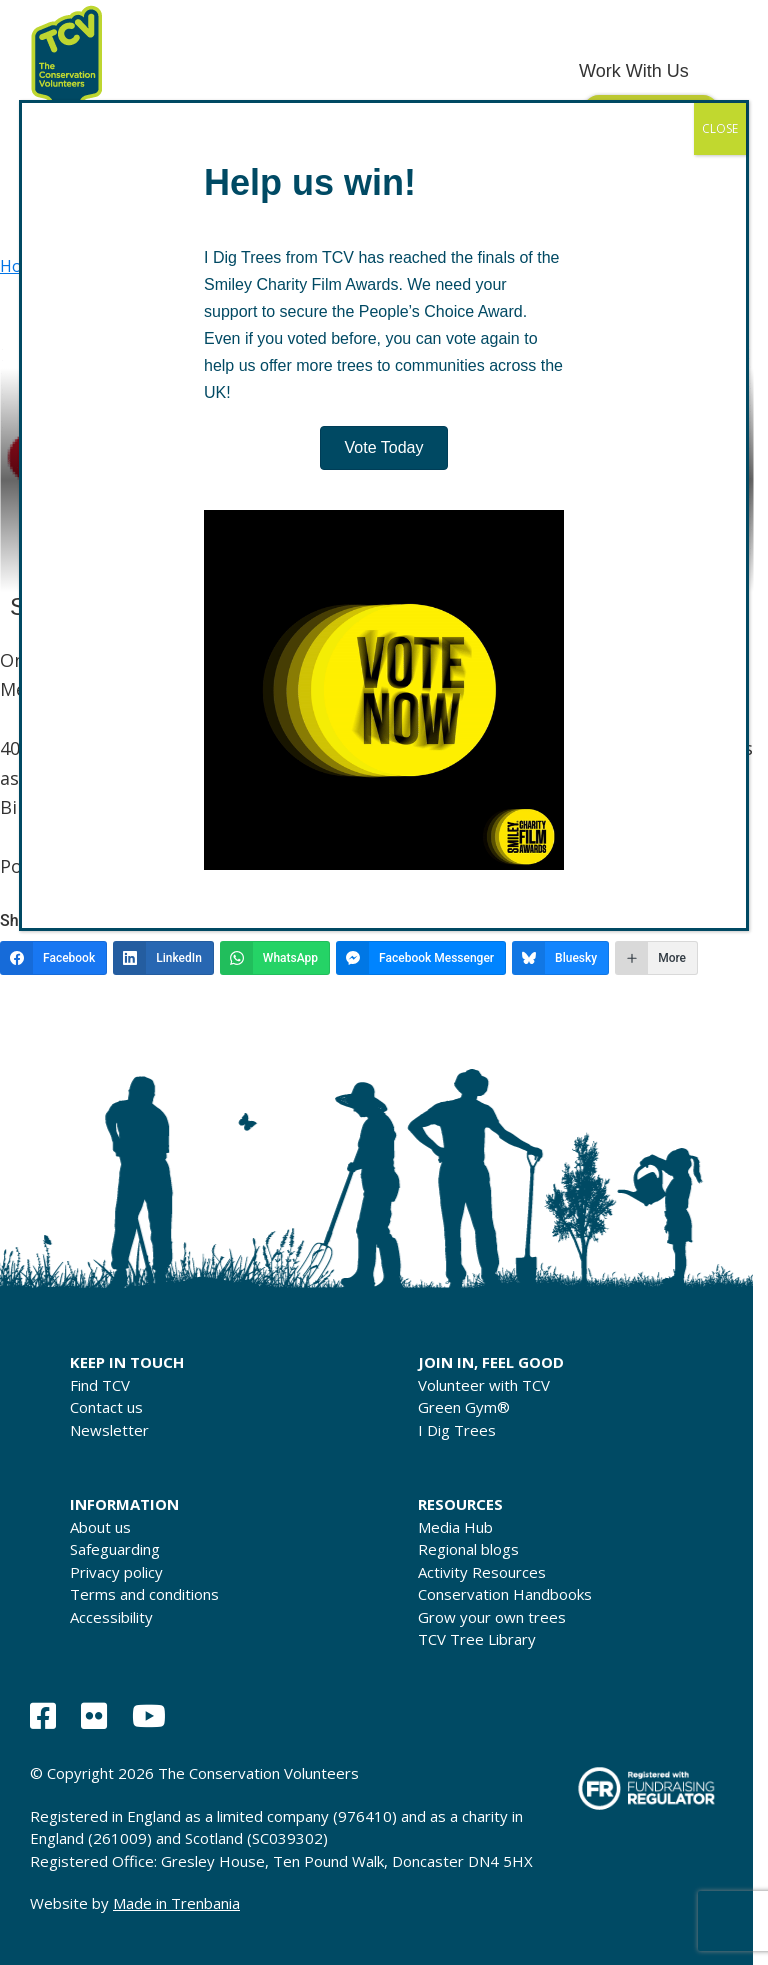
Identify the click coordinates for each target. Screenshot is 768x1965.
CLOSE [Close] (720, 128)
